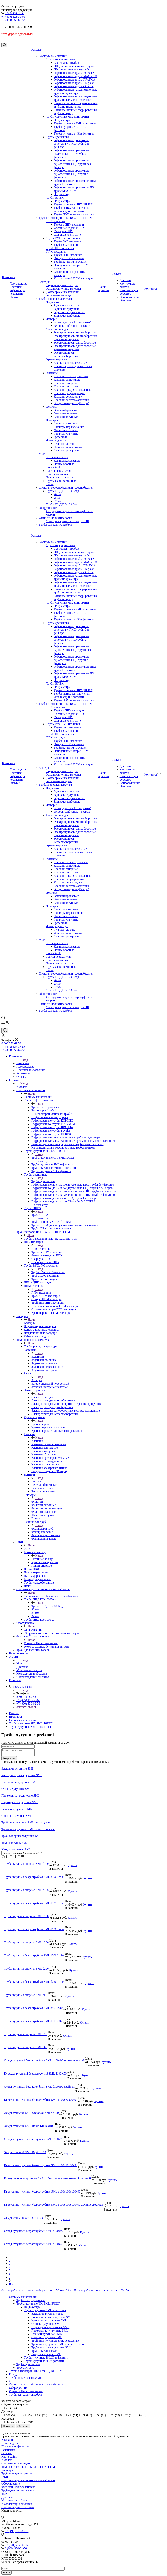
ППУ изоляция (55, 221)
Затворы (51, 319)
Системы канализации (53, 56)
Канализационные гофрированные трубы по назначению (75, 105)
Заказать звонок (26, 1706)
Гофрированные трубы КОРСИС (74, 72)
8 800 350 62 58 (14, 13)
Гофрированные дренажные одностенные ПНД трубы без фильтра (72, 164)
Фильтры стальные (66, 430)
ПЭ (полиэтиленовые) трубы (72, 69)
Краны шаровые (56, 359)
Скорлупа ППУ (63, 231)
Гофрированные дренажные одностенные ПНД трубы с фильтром (71, 174)
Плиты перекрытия (58, 470)
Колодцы (44, 281)
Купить (72, 1865)
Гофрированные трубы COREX (73, 86)
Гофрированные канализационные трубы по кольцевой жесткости (75, 98)
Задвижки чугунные (66, 308)
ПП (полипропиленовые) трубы (74, 66)
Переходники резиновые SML (20, 1795)
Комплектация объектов (129, 292)
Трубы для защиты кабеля (55, 524)
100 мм (69, 2290)
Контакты (150, 288)
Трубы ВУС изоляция (67, 241)
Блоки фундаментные (59, 477)
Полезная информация (17, 288)
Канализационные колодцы (63, 288)
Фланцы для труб (57, 440)
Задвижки (52, 302)
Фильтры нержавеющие (69, 426)
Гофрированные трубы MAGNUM (75, 76)
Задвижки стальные (66, 305)
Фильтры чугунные (66, 433)
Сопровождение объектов (130, 298)
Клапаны (52, 372)
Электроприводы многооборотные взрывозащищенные (75, 337)
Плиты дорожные (57, 474)
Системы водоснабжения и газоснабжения (66, 487)
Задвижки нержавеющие (69, 312)
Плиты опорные (64, 464)
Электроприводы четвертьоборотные (66, 354)
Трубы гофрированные (60, 59)
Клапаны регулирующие (69, 393)
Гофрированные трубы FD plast (74, 82)
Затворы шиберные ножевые (72, 325)
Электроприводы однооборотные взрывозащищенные (75, 347)
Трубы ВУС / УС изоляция (63, 238)
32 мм (57, 501)
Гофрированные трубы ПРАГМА (74, 79)
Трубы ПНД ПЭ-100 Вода (62, 490)
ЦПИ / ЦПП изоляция (60, 248)
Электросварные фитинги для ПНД (68, 521)
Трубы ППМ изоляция (68, 254)
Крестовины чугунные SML (19, 1782)
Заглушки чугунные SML (17, 1768)
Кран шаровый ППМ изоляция (73, 278)
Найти (6, 2572)
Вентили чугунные (66, 416)
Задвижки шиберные (67, 315)
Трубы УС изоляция (66, 244)
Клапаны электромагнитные (71, 399)
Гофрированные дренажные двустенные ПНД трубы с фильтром (71, 154)
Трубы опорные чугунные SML (21, 1836)
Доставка (125, 280)
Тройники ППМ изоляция (70, 261)
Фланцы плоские (64, 443)
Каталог (36, 49)
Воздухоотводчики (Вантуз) (71, 403)
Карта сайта (9, 2456)
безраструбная (10, 2290)
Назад (22, 1059)
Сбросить (22, 2426)
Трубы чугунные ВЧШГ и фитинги (46, 2357)
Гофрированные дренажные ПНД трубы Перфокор (75, 182)
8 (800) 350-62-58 (16, 2548)
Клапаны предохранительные (72, 389)
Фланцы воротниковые (68, 447)
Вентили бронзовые (66, 410)
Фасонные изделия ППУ (69, 227)
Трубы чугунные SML (15, 1842)
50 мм (60, 2290)
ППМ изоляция (56, 251)
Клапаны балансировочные (71, 376)
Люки (49, 484)
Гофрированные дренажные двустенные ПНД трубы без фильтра (71, 144)
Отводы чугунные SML (16, 1788)
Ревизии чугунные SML (16, 1809)
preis (38, 2290)
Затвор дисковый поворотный (72, 322)
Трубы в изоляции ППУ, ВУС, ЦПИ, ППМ (65, 217)
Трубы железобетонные (61, 480)
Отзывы (15, 297)
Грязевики (60, 437)
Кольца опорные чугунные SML (21, 1775)
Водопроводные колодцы (62, 285)
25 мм (57, 497)
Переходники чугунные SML (19, 1802)
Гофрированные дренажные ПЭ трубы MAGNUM (74, 189)
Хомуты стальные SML (16, 1849)
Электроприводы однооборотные (75, 342)
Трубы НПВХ (55, 197)
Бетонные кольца (57, 457)
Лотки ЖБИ (53, 467)
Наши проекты (103, 288)
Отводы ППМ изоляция (69, 258)
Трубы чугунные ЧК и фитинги (74, 133)
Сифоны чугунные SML (16, 1815)
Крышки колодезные (67, 460)
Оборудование (48, 507)
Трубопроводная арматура (55, 298)
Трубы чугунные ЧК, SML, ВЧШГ (68, 116)
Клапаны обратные (66, 386)
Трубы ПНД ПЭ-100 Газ (61, 504)
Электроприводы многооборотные (75, 332)
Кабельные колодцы (59, 295)
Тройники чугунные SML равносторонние (28, 1829)
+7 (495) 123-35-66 (13, 16)
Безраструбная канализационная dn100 (99, 2290)
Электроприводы (57, 329)
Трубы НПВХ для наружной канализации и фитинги (71, 209)
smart (31, 2290)
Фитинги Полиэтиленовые (55, 517)
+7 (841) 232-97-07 (16, 2545)
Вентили (51, 406)
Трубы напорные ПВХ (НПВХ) (73, 204)
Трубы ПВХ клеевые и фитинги (74, 214)
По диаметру (62, 120)
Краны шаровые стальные (70, 362)
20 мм (57, 494)
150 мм (128, 2290)
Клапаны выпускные (67, 379)
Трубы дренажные (57, 136)
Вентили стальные (65, 413)
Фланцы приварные (66, 450)
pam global (49, 2290)
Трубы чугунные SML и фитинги (75, 123)
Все (11, 2284)
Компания (8, 277)
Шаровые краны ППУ (68, 234)
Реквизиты (16, 293)
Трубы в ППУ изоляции (69, 224)
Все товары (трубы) (66, 62)
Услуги (116, 273)
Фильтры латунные (66, 423)
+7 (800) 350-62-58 (13, 20)
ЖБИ (42, 453)
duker (24, 2290)
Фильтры (52, 420)
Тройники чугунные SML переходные (25, 1822)
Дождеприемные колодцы (62, 292)
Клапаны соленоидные (68, 396)
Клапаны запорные (66, 383)
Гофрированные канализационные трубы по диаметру (75, 91)
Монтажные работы (127, 285)
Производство (18, 283)
